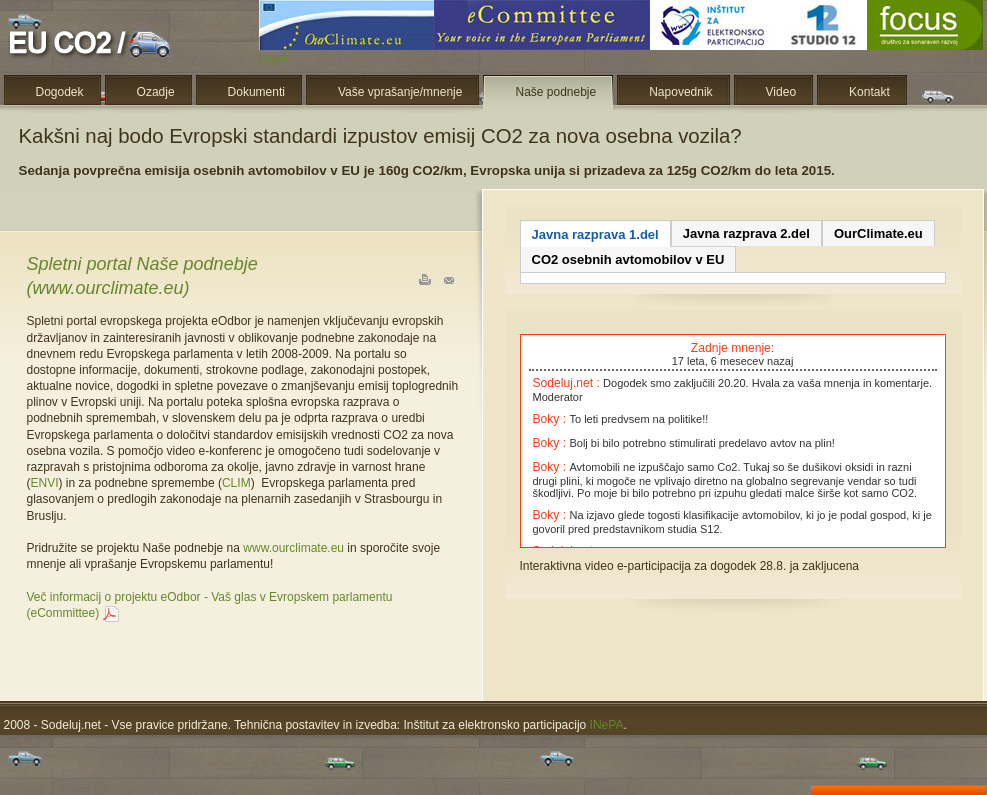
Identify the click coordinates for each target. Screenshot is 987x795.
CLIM (236, 483)
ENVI (45, 483)
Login (273, 58)
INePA (607, 725)
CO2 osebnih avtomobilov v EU (628, 259)
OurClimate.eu (878, 233)
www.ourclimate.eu (293, 548)
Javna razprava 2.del (746, 233)
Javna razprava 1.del (595, 234)
